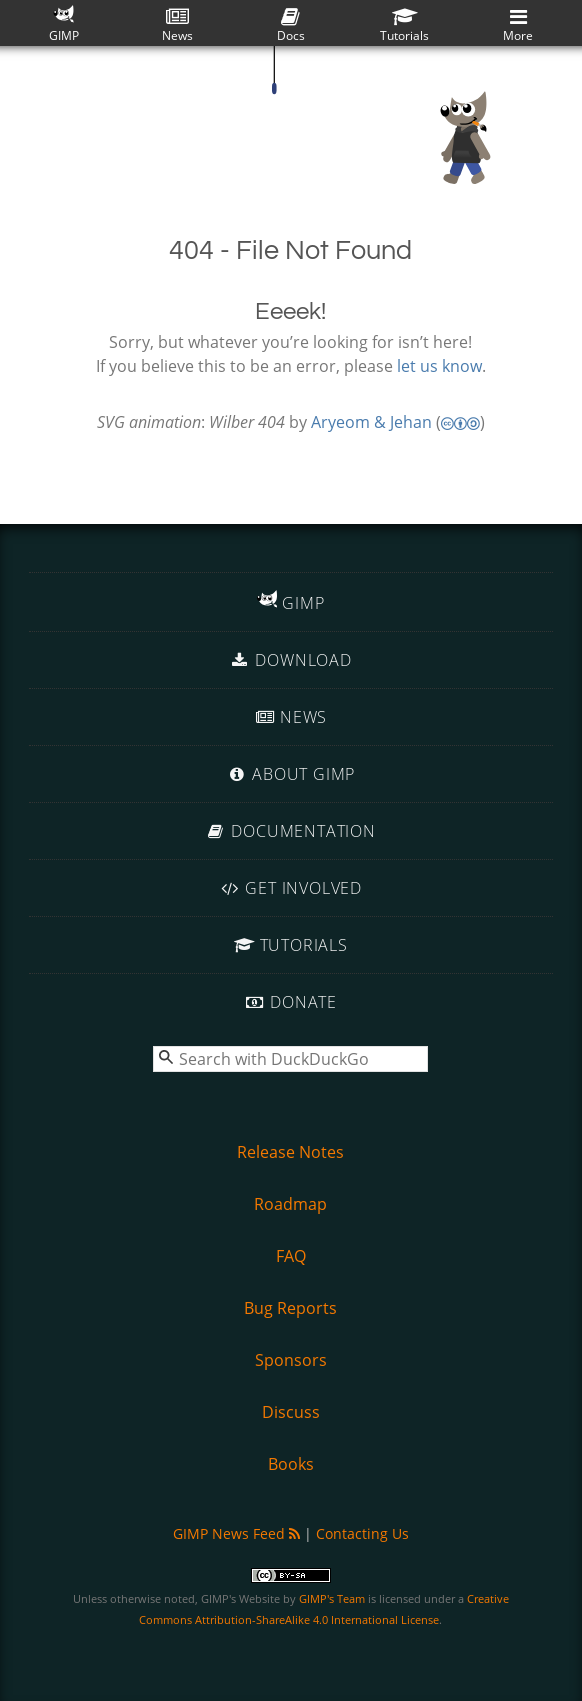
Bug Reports (290, 1308)
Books (291, 1464)
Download (291, 660)
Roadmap (290, 1204)
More (518, 25)
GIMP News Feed (236, 1533)
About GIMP (291, 774)
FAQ (291, 1256)
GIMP (64, 24)
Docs (291, 25)
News (177, 25)
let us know (439, 366)
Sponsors (291, 1360)
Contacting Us (362, 1533)
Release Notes (290, 1152)
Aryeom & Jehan (371, 422)
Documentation (291, 831)
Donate (291, 1002)
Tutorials (404, 25)
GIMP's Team (332, 1598)
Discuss (291, 1412)
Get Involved (291, 888)
